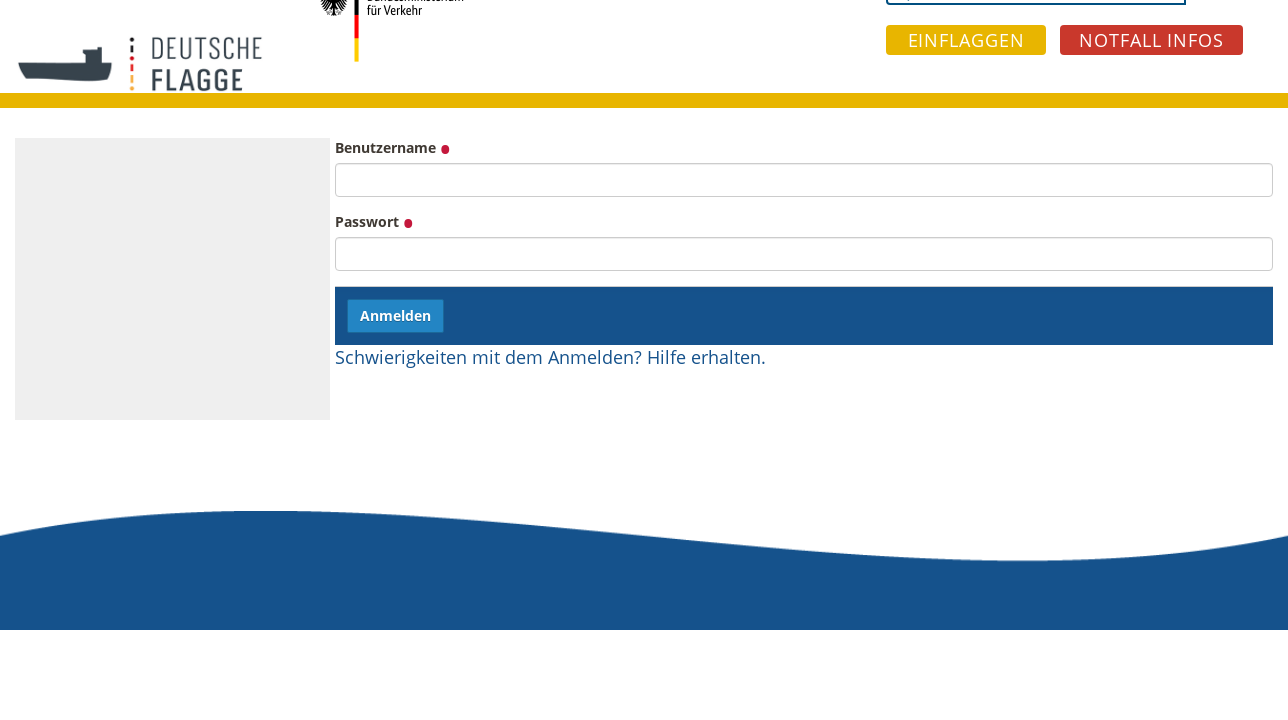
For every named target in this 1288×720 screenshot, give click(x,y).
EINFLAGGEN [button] (966, 40)
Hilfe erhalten (704, 357)
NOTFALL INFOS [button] (1151, 40)
